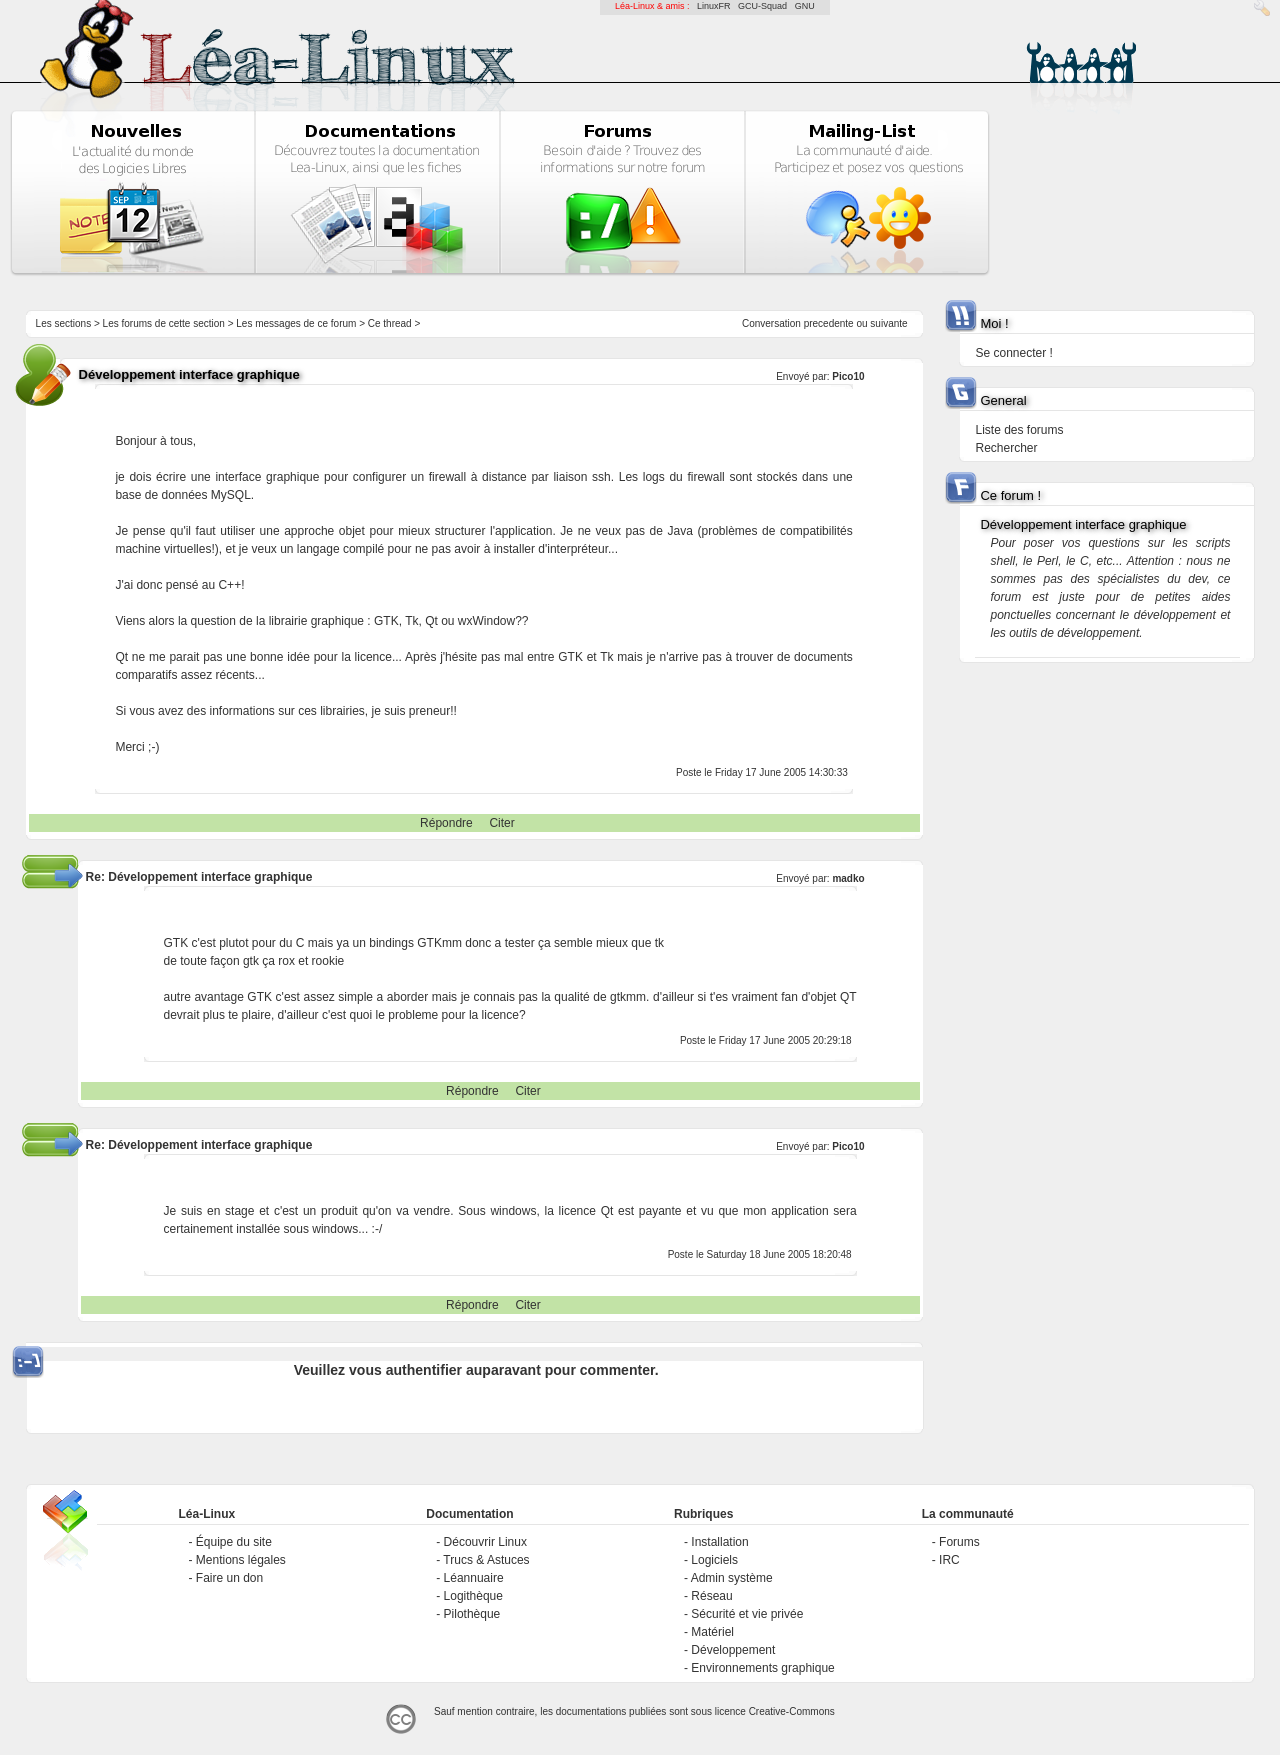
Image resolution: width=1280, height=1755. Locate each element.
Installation (719, 1542)
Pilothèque (472, 1614)
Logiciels (714, 1560)
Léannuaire (474, 1578)
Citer (501, 823)
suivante (888, 323)
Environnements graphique (762, 1668)
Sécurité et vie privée (747, 1614)
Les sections (64, 323)
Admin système (732, 1578)
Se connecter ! (1013, 353)
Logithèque (473, 1596)
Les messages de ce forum (296, 323)
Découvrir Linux (485, 1542)
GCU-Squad (762, 6)
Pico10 (848, 376)
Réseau (711, 1596)
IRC (949, 1560)
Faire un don (229, 1578)
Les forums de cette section (164, 323)
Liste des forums (1019, 430)
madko (848, 878)
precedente (829, 323)
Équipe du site (234, 1542)
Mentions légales (241, 1560)
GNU (805, 6)
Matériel (712, 1632)
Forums (959, 1542)
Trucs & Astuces (486, 1560)
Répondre (446, 823)
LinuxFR (714, 6)
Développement (733, 1650)
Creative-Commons (792, 1711)
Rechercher (1006, 448)
